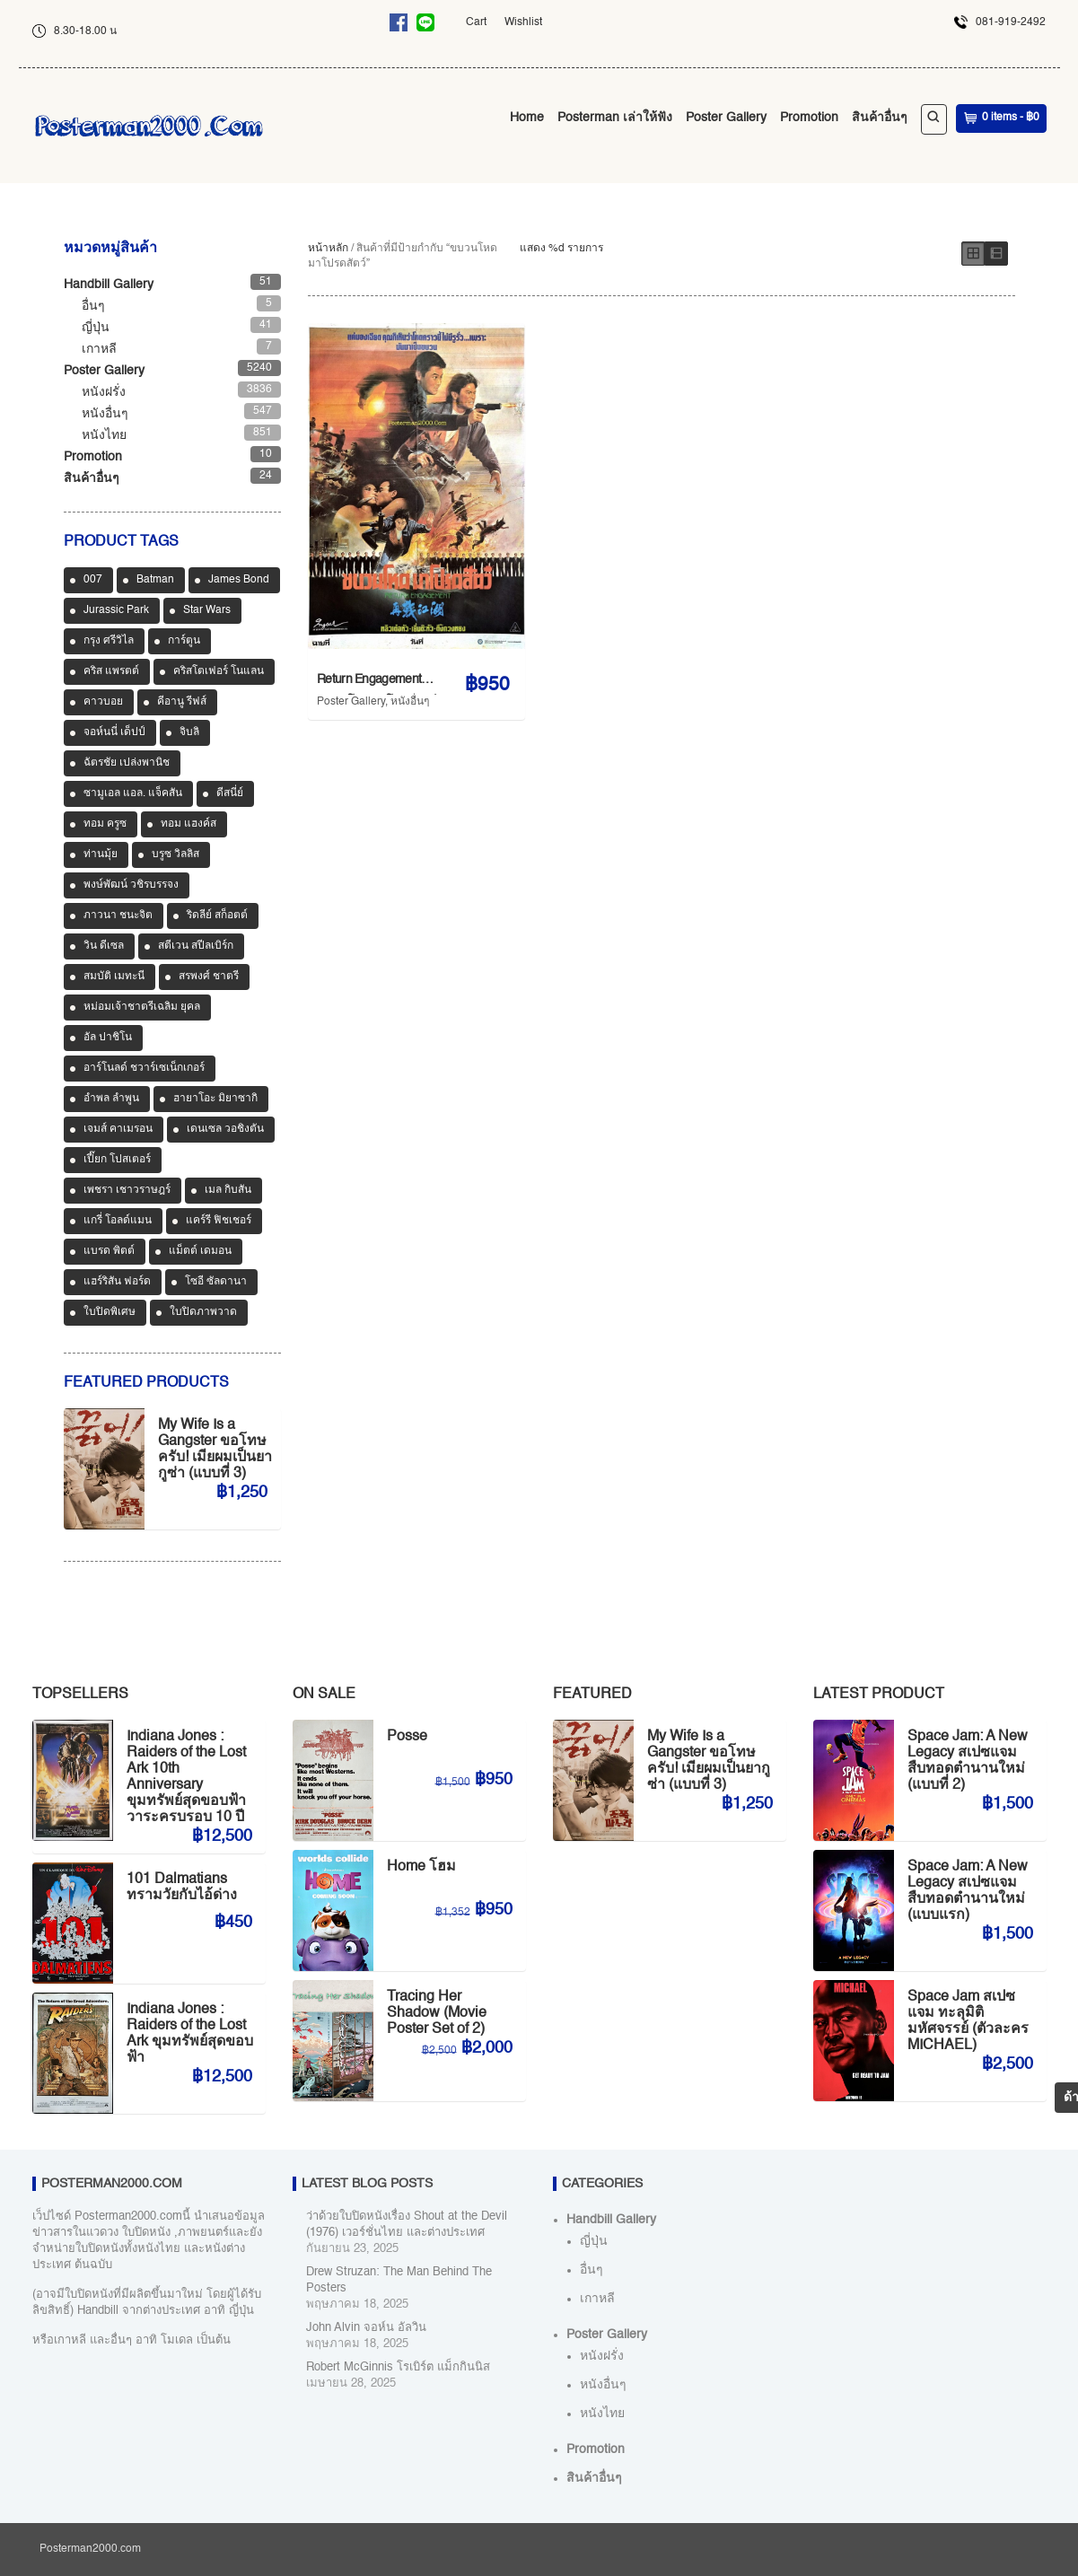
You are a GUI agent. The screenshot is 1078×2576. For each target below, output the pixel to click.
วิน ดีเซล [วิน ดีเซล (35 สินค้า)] (103, 946)
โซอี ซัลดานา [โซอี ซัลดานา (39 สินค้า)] (216, 1281)
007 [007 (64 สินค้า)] (92, 579)
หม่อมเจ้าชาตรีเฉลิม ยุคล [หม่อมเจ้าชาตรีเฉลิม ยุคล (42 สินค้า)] (141, 1007)
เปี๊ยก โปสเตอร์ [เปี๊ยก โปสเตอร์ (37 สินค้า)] (117, 1159)
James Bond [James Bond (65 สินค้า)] (238, 579)
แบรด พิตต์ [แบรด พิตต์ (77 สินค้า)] (109, 1251)
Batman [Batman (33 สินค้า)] (155, 579)
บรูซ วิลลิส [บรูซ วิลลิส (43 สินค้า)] (175, 854)
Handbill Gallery (108, 284)
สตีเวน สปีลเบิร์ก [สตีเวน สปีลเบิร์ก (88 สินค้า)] (195, 946)
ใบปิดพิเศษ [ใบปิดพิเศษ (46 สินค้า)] (109, 1312)
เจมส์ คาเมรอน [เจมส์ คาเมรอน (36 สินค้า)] (118, 1129)
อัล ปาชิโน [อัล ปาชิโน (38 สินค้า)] (107, 1037)
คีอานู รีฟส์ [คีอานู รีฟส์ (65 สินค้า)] (181, 702)
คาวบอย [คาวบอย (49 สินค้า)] (103, 702)
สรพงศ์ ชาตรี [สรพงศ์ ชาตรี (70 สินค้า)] (209, 976)
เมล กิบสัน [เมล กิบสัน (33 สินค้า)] (228, 1190)
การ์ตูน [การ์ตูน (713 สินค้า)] (184, 640)
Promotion (809, 117)
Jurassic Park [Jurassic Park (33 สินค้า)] (116, 610)
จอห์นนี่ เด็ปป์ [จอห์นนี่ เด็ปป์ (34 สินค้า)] (114, 732)
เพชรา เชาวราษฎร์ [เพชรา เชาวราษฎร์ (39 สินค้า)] (127, 1190)
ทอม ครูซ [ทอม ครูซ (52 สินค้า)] (105, 824)
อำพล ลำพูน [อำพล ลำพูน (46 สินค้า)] (111, 1098)
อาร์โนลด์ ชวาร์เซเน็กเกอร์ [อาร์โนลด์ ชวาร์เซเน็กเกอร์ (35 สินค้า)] (144, 1068)
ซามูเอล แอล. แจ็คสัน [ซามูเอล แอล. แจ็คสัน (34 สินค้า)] (132, 793)
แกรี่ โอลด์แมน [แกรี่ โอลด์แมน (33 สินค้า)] (117, 1220)
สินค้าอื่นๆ (879, 117)
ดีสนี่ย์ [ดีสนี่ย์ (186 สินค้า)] (229, 793)
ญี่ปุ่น (96, 327)
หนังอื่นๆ (409, 702)
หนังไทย (104, 435)
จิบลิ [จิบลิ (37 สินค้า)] (189, 732)
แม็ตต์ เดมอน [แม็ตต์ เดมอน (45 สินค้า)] (200, 1251)
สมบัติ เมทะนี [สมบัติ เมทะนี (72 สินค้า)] (114, 976)
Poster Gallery (726, 117)
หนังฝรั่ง (104, 392)
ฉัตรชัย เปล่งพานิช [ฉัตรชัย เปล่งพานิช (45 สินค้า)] (126, 763)
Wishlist (523, 22)
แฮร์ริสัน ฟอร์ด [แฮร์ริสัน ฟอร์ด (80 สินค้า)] (117, 1281)
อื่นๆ (93, 306)
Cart (476, 22)
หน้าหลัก (328, 248)
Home (527, 117)
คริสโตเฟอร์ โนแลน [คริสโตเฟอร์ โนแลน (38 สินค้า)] (218, 671)
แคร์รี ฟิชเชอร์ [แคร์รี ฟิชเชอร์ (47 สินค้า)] (218, 1220)
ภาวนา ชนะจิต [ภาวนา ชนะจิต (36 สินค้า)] (118, 915)
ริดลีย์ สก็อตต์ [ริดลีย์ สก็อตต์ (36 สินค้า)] (217, 915)
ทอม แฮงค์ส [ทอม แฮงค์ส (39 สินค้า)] (188, 824)
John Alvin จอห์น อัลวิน (366, 2328)
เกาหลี (99, 349)
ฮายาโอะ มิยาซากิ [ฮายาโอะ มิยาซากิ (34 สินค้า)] (215, 1098)
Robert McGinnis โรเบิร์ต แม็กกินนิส (398, 2367)
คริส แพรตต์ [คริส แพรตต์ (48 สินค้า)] (111, 671)
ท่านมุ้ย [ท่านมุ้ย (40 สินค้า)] (100, 854)
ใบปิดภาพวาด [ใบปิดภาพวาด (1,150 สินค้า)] (203, 1312)
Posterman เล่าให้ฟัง (614, 117)
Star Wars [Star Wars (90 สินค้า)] (207, 610)
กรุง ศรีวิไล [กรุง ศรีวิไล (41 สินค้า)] (108, 640)
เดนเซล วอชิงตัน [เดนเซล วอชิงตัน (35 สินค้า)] (225, 1129)
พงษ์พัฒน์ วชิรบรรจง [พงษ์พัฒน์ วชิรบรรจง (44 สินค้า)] (131, 885)
